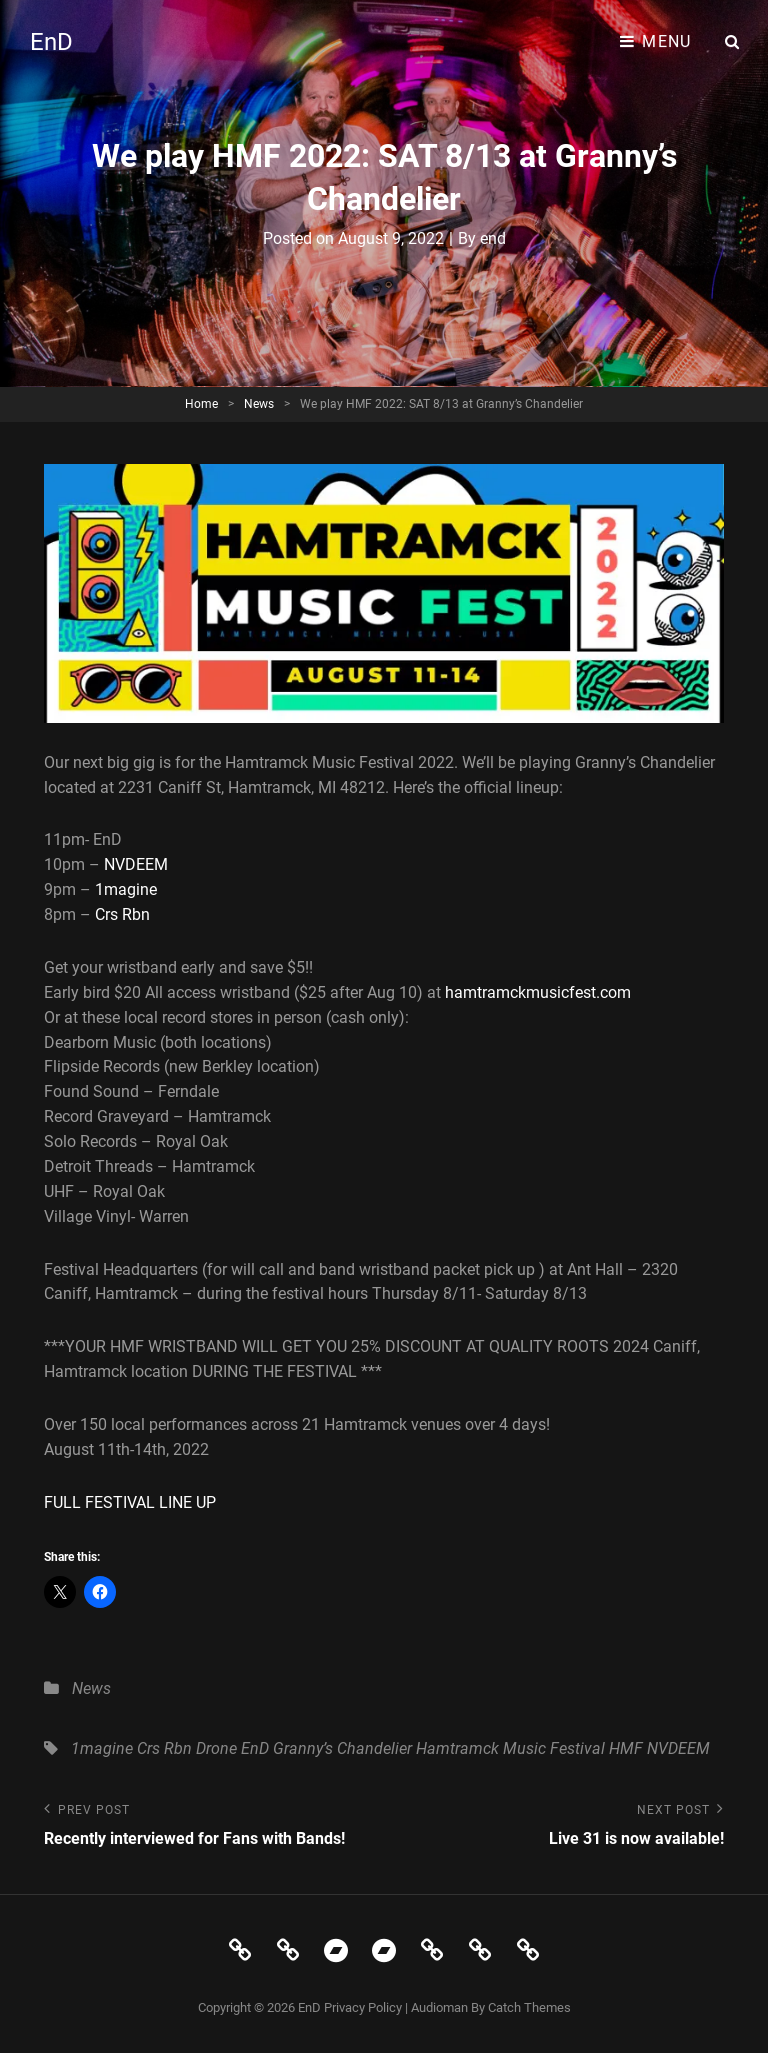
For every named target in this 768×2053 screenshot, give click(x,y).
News (259, 404)
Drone (216, 1748)
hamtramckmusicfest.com (538, 992)
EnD (51, 42)
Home (201, 404)
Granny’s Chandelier (342, 1748)
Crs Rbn (122, 914)
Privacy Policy (363, 2007)
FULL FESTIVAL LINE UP (130, 1502)
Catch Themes (529, 2007)
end (493, 238)
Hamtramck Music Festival (510, 1748)
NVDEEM (136, 864)
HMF (626, 1748)
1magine (126, 889)
